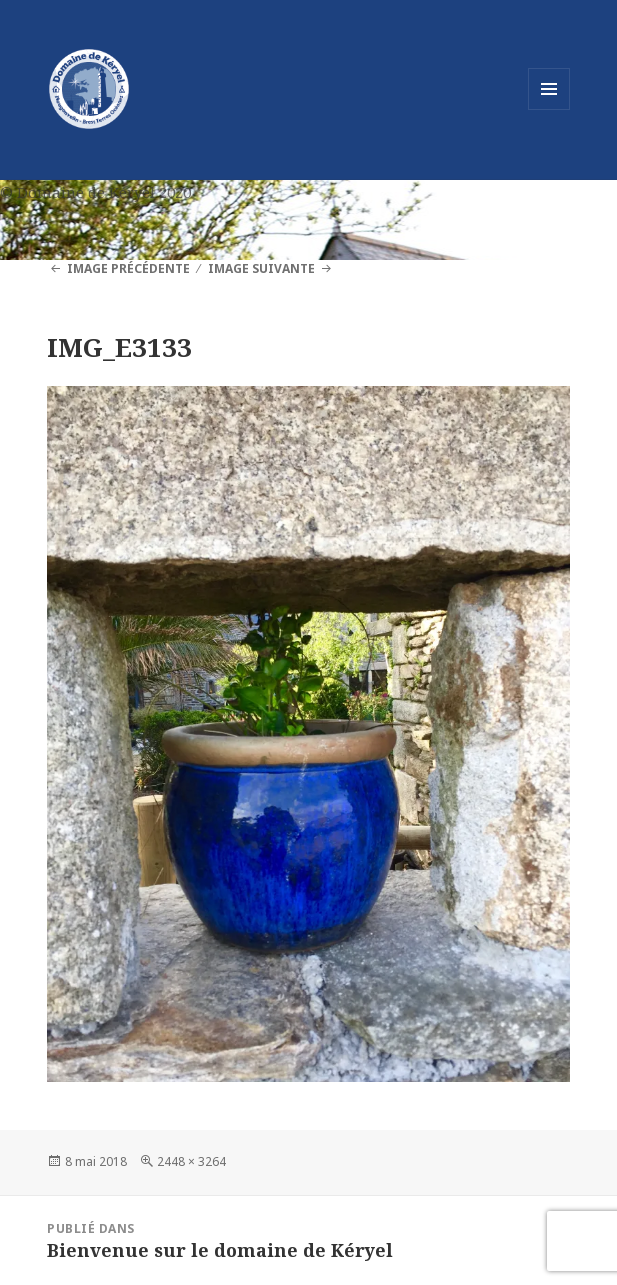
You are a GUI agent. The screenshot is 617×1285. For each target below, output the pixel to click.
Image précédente (128, 268)
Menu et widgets (549, 109)
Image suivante (261, 268)
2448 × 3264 (191, 1161)
